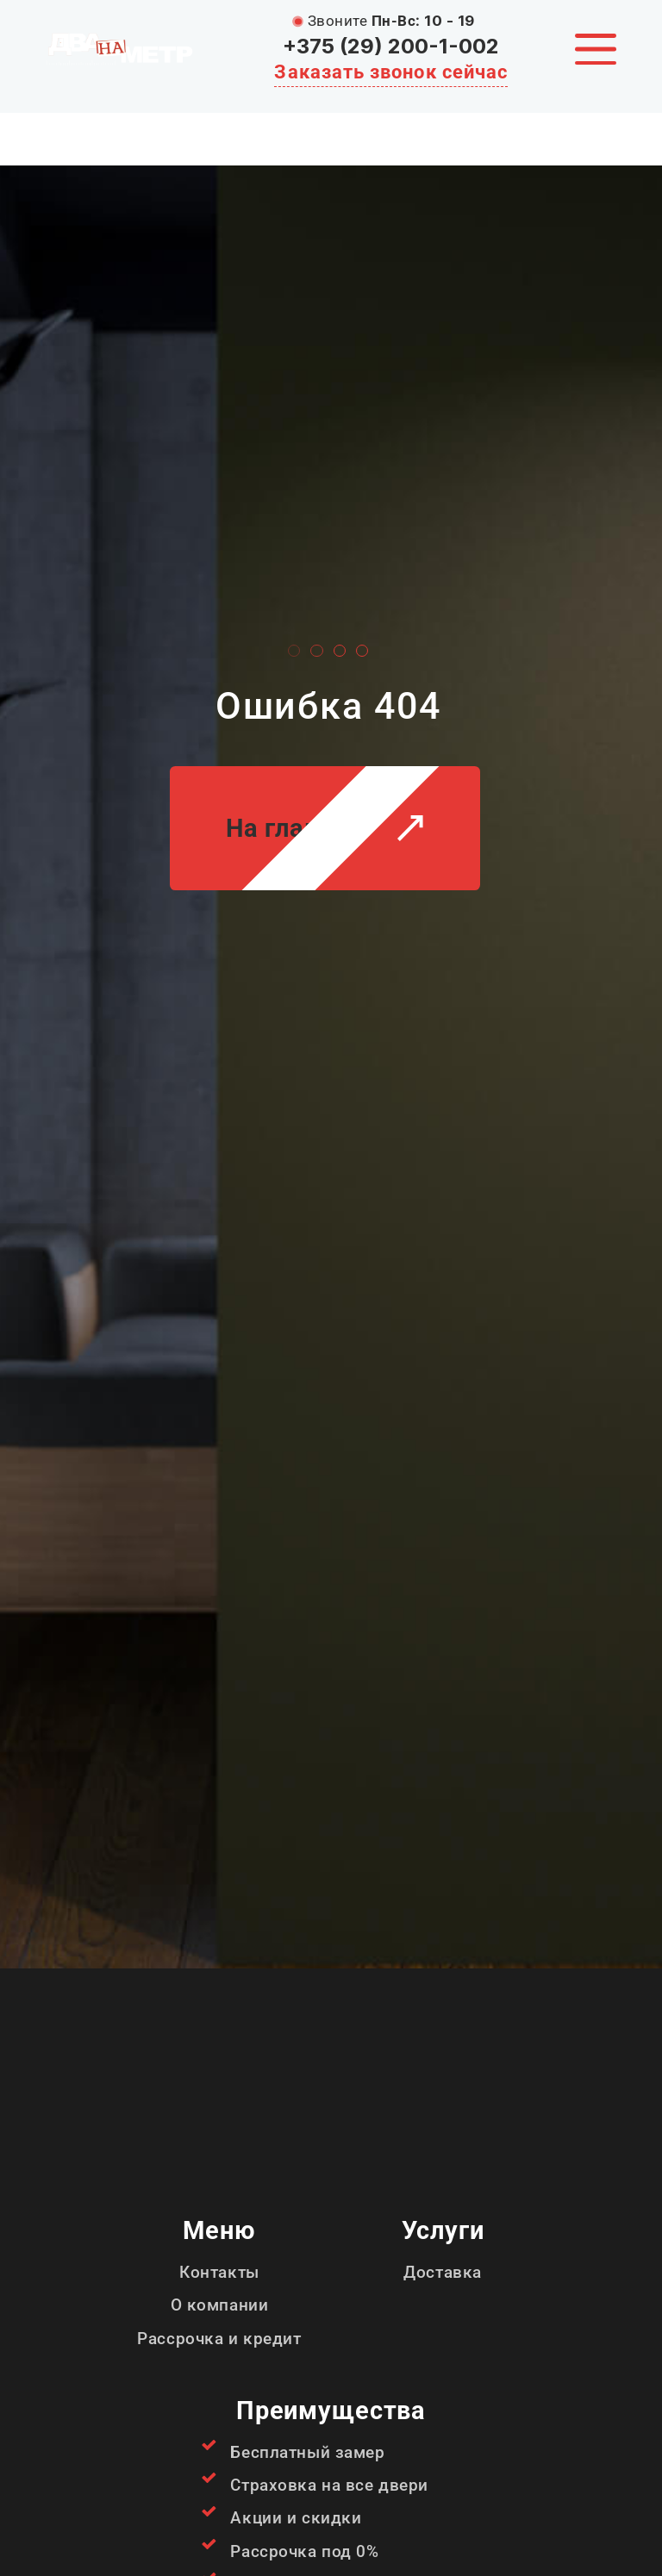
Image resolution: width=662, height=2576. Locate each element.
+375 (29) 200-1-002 (391, 46)
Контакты (219, 2272)
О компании (220, 2305)
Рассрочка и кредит (219, 2338)
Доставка (442, 2272)
